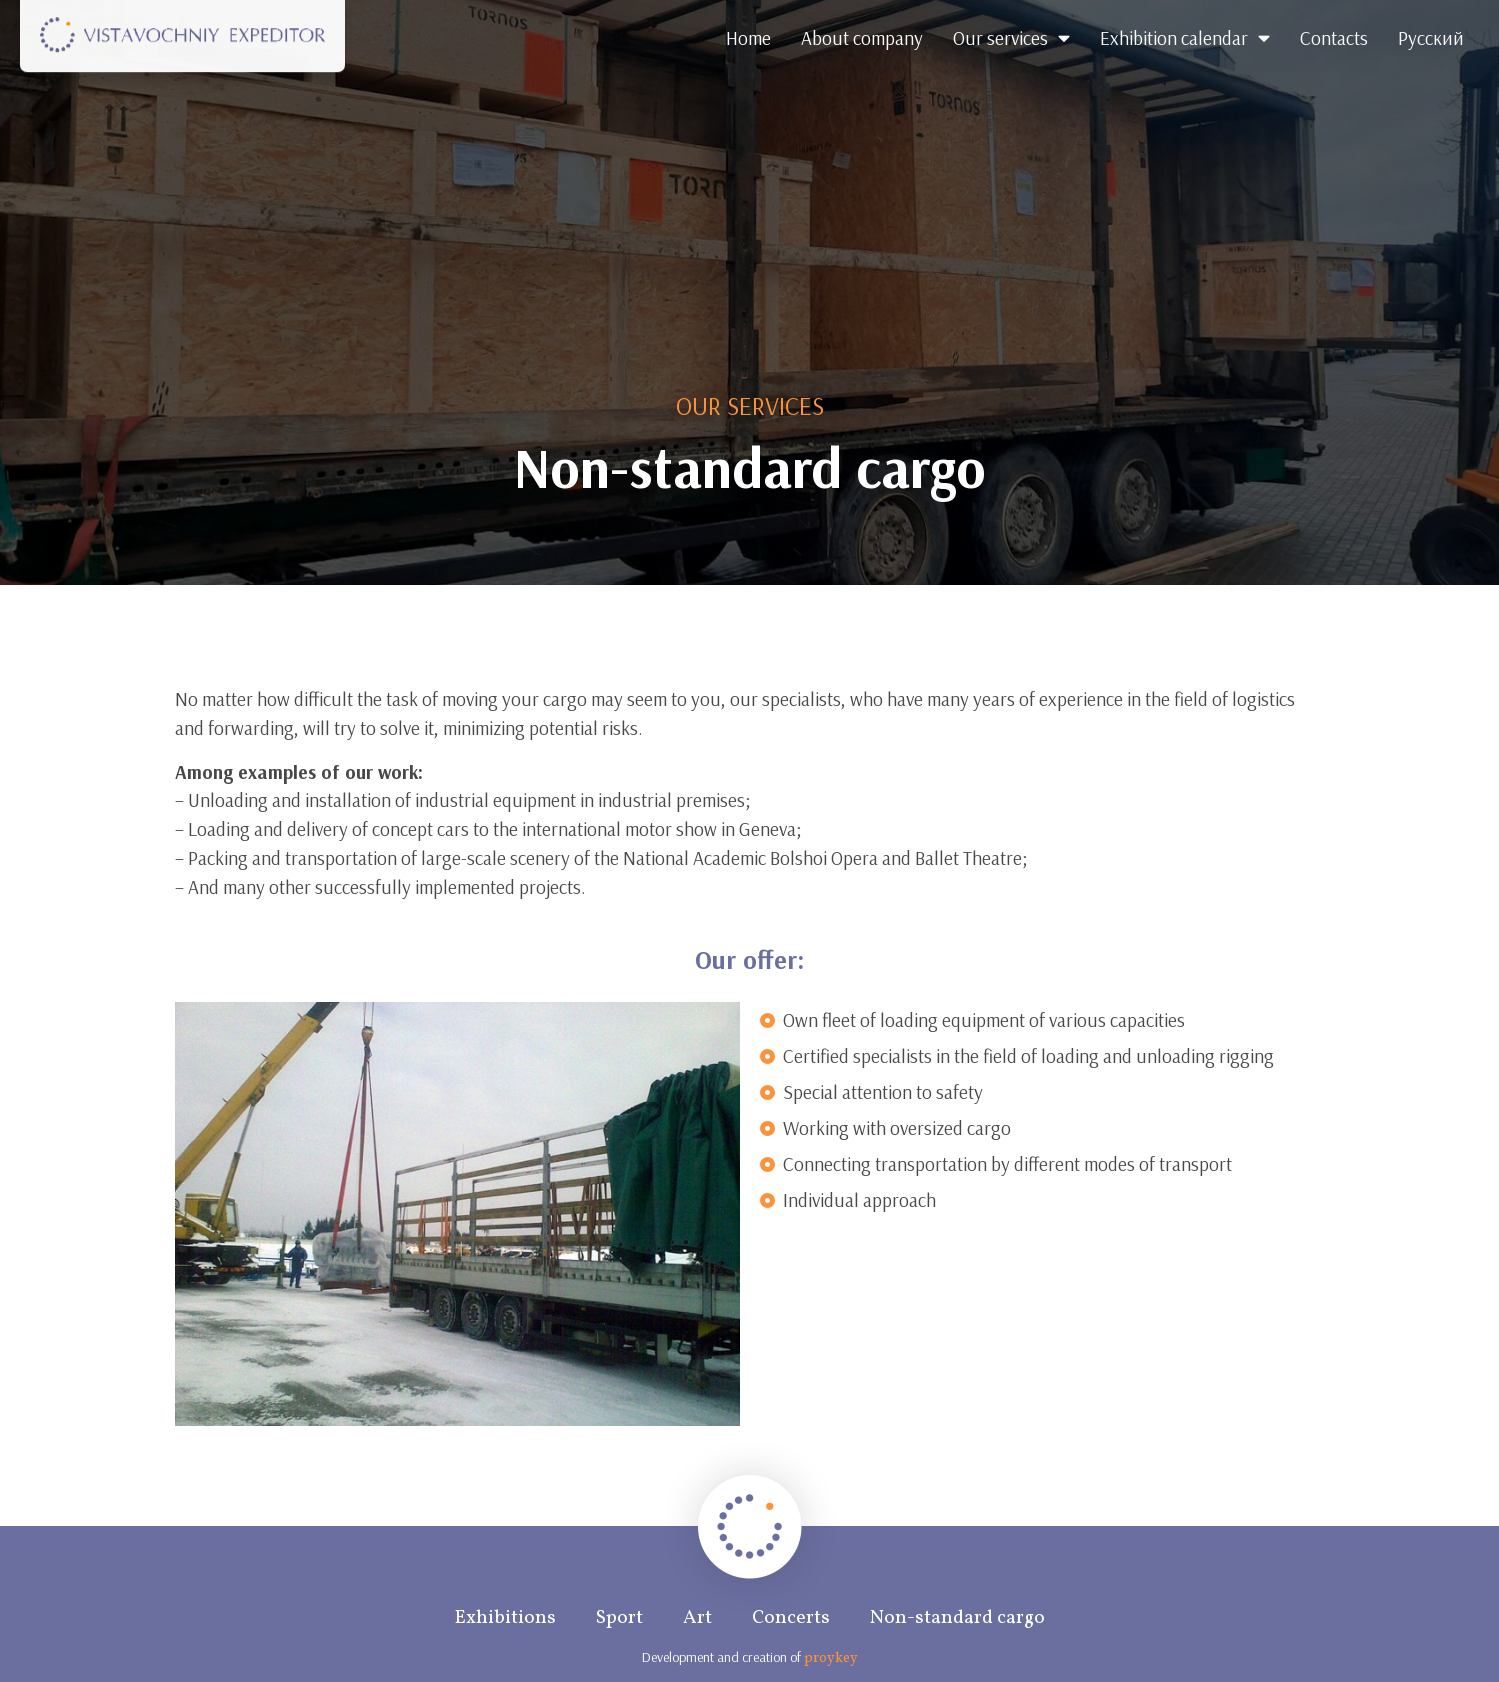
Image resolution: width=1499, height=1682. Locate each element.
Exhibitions (505, 1618)
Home (748, 38)
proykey (831, 1658)
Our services (1011, 37)
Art (697, 1618)
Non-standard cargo (957, 1618)
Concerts (791, 1618)
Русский (1431, 38)
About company (862, 38)
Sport (619, 1618)
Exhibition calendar (1185, 37)
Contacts (1334, 38)
